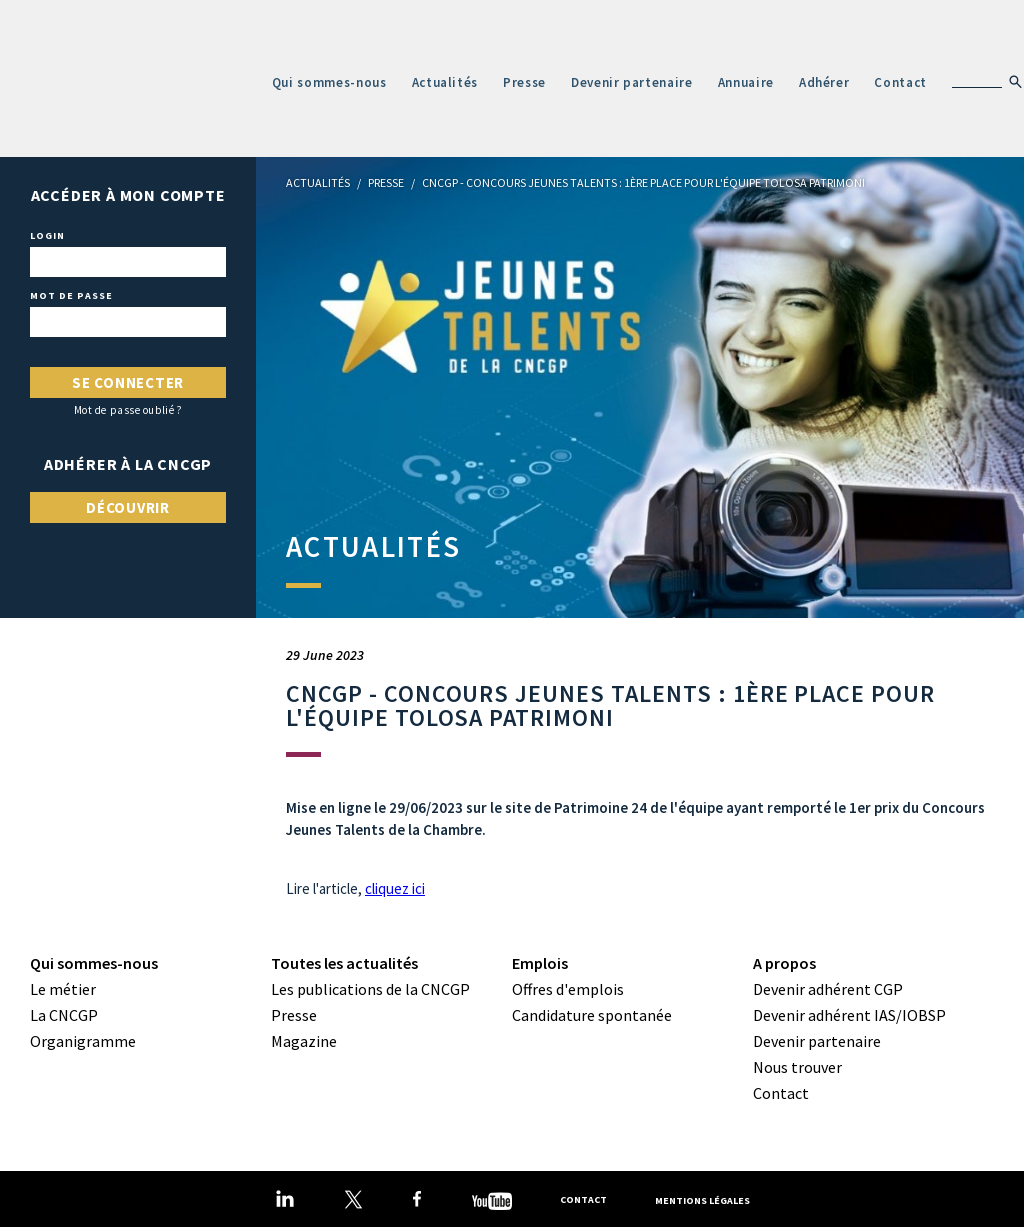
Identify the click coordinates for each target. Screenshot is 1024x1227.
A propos (784, 963)
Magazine (304, 1041)
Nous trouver (797, 1067)
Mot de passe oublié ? (128, 410)
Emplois (540, 963)
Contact (900, 82)
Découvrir (128, 507)
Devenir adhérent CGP (828, 989)
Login (47, 236)
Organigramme (83, 1041)
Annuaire (746, 82)
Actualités (445, 82)
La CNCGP (64, 1015)
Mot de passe (71, 296)
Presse (524, 82)
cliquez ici (395, 888)
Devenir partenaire (632, 82)
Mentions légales (702, 1199)
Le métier (63, 989)
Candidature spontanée (592, 1015)
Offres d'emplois (568, 989)
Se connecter (128, 382)
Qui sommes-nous (329, 82)
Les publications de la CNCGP (370, 989)
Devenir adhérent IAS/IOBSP (849, 1015)
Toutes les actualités (344, 963)
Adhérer (824, 82)
